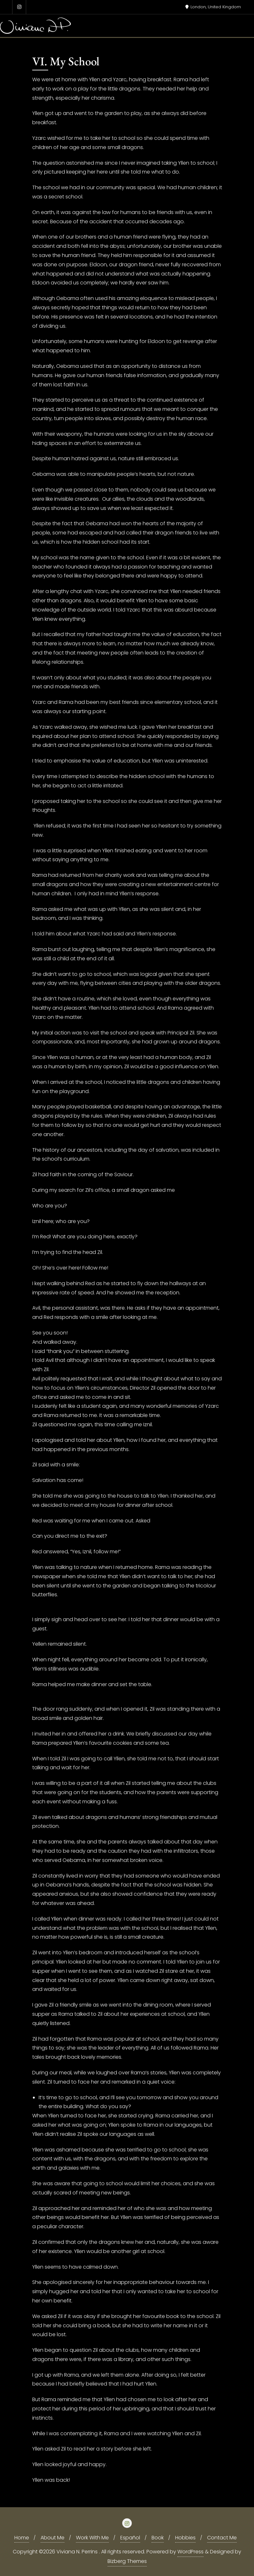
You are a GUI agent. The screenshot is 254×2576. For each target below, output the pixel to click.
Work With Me (92, 2537)
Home (21, 2537)
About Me (52, 2537)
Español (130, 2537)
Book (158, 2537)
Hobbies (185, 2537)
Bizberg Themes (127, 2561)
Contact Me (222, 2537)
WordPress (190, 2551)
